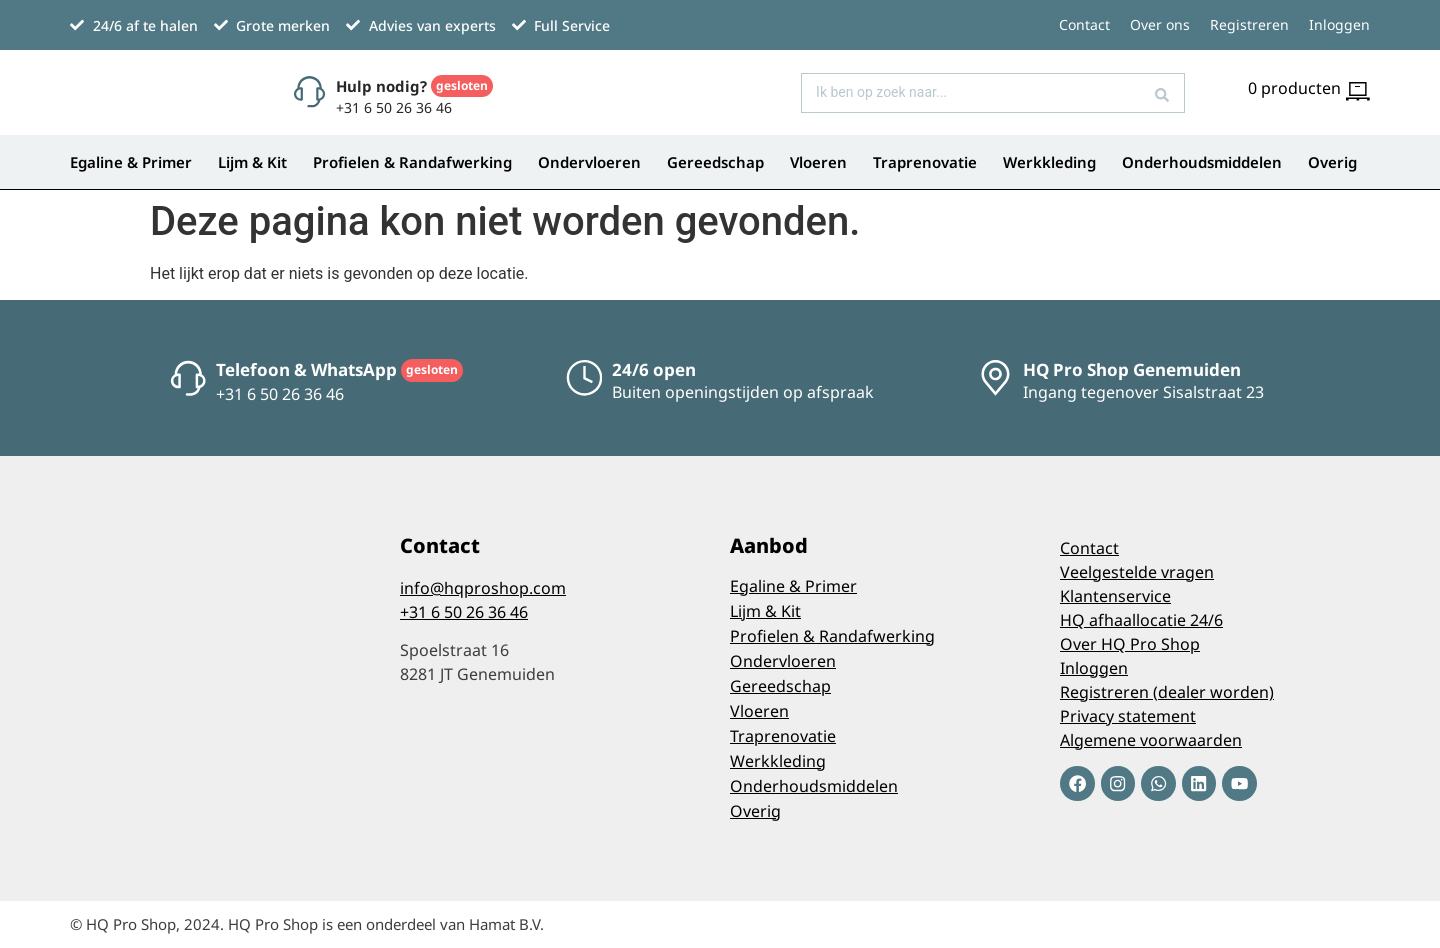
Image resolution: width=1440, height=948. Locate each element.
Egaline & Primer (131, 162)
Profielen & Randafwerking (412, 162)
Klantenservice (1115, 596)
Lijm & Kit (252, 162)
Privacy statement (1128, 716)
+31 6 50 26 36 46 (464, 612)
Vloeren (818, 162)
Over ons (1160, 24)
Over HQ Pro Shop (1130, 644)
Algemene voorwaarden (1151, 740)
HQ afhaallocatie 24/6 (1141, 620)
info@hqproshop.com (483, 588)
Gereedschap (715, 162)
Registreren (1249, 24)
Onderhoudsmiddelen (1202, 162)
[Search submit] (1162, 93)
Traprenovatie (925, 162)
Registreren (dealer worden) (1167, 692)
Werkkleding (1049, 162)
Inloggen (1339, 24)
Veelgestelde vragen (1137, 572)
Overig (1332, 162)
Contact (1084, 24)
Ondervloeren (589, 162)
